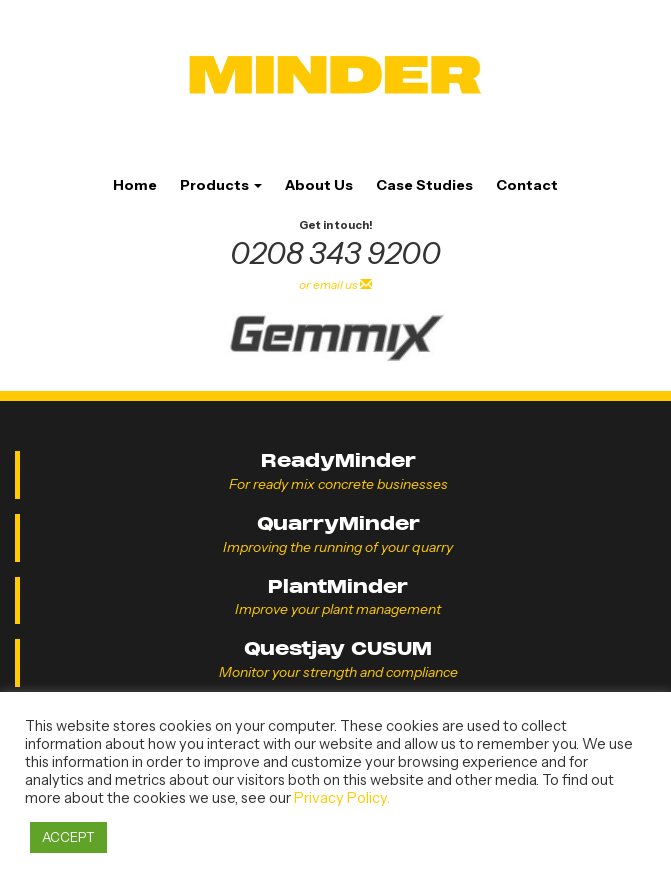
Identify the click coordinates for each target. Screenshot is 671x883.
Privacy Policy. (342, 798)
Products (221, 185)
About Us (319, 185)
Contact (527, 185)
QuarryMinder (338, 523)
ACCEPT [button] (68, 837)
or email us (335, 284)
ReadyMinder (338, 460)
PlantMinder (338, 586)
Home (135, 185)
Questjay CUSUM (338, 648)
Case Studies (424, 185)
